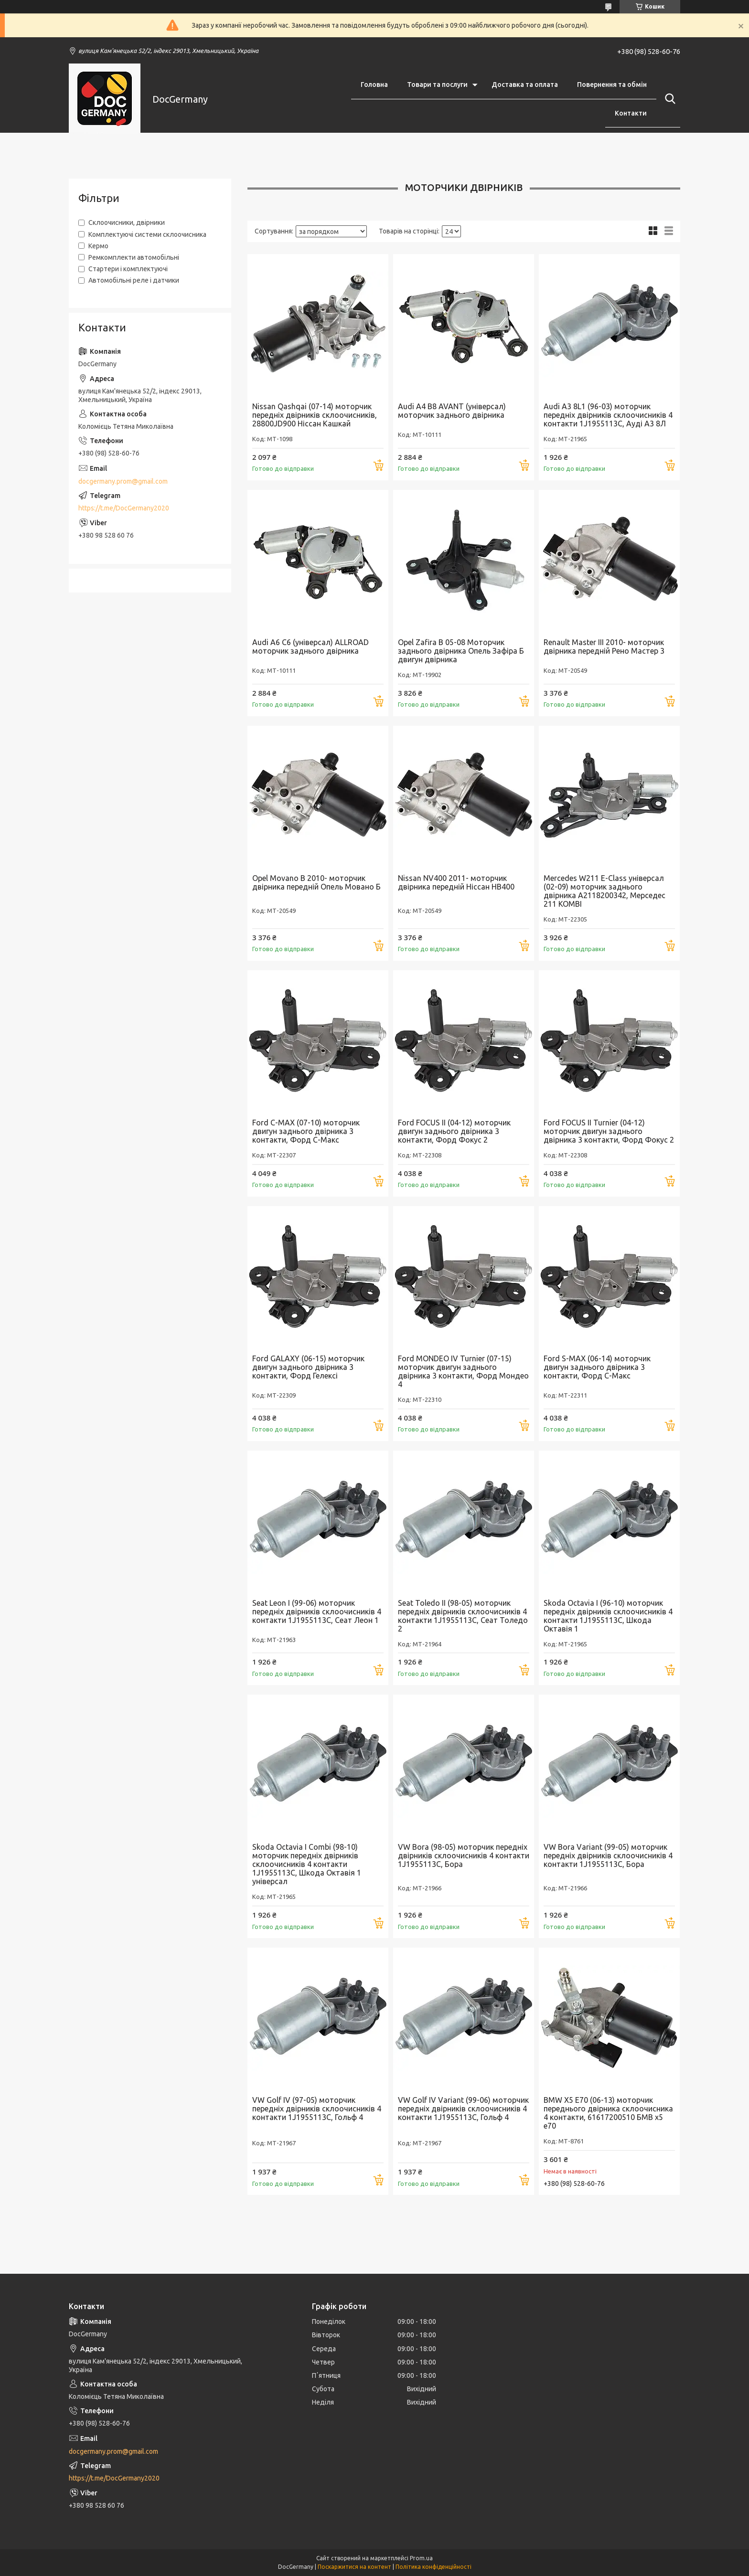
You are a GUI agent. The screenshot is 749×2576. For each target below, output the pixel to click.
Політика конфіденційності (433, 2567)
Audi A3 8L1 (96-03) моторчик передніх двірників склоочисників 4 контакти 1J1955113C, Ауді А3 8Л (608, 415)
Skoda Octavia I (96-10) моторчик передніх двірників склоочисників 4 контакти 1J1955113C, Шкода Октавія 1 (608, 1616)
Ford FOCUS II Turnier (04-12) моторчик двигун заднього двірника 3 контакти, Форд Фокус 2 (609, 1131)
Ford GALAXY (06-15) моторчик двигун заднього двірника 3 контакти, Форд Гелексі (308, 1367)
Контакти (631, 113)
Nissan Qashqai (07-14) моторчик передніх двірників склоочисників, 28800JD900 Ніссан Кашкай (314, 415)
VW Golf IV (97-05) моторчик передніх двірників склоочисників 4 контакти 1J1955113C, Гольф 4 (316, 2108)
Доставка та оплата (525, 84)
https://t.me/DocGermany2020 (123, 508)
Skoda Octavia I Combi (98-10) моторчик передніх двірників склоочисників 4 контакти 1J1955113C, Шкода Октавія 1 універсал (306, 1864)
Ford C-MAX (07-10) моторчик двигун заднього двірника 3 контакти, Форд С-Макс (306, 1131)
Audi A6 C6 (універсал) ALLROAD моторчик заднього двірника (310, 646)
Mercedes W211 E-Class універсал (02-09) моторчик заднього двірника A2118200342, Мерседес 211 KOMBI (604, 891)
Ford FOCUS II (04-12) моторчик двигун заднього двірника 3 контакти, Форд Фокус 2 (454, 1131)
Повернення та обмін (612, 84)
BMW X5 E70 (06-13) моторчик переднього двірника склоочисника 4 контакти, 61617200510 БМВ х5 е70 (608, 2113)
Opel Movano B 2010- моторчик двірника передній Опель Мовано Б (316, 882)
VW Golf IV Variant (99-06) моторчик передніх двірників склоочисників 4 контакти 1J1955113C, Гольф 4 (463, 2108)
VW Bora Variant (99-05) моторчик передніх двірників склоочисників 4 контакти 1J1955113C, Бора (608, 1855)
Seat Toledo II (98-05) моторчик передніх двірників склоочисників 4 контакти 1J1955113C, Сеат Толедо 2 (463, 1616)
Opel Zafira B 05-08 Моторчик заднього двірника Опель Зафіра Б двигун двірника (461, 651)
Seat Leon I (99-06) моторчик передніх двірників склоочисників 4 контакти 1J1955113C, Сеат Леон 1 (316, 1611)
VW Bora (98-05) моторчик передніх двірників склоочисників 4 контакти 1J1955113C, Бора (463, 1855)
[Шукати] (668, 99)
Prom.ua (421, 2558)
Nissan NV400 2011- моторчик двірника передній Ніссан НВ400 (456, 882)
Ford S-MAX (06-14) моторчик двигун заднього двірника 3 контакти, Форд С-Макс (597, 1367)
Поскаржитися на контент (354, 2567)
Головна (374, 84)
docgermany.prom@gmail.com (123, 481)
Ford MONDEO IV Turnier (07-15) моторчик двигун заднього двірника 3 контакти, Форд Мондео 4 (463, 1371)
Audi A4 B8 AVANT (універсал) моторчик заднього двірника (452, 410)
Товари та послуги (437, 84)
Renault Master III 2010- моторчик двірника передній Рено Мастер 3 (604, 646)
